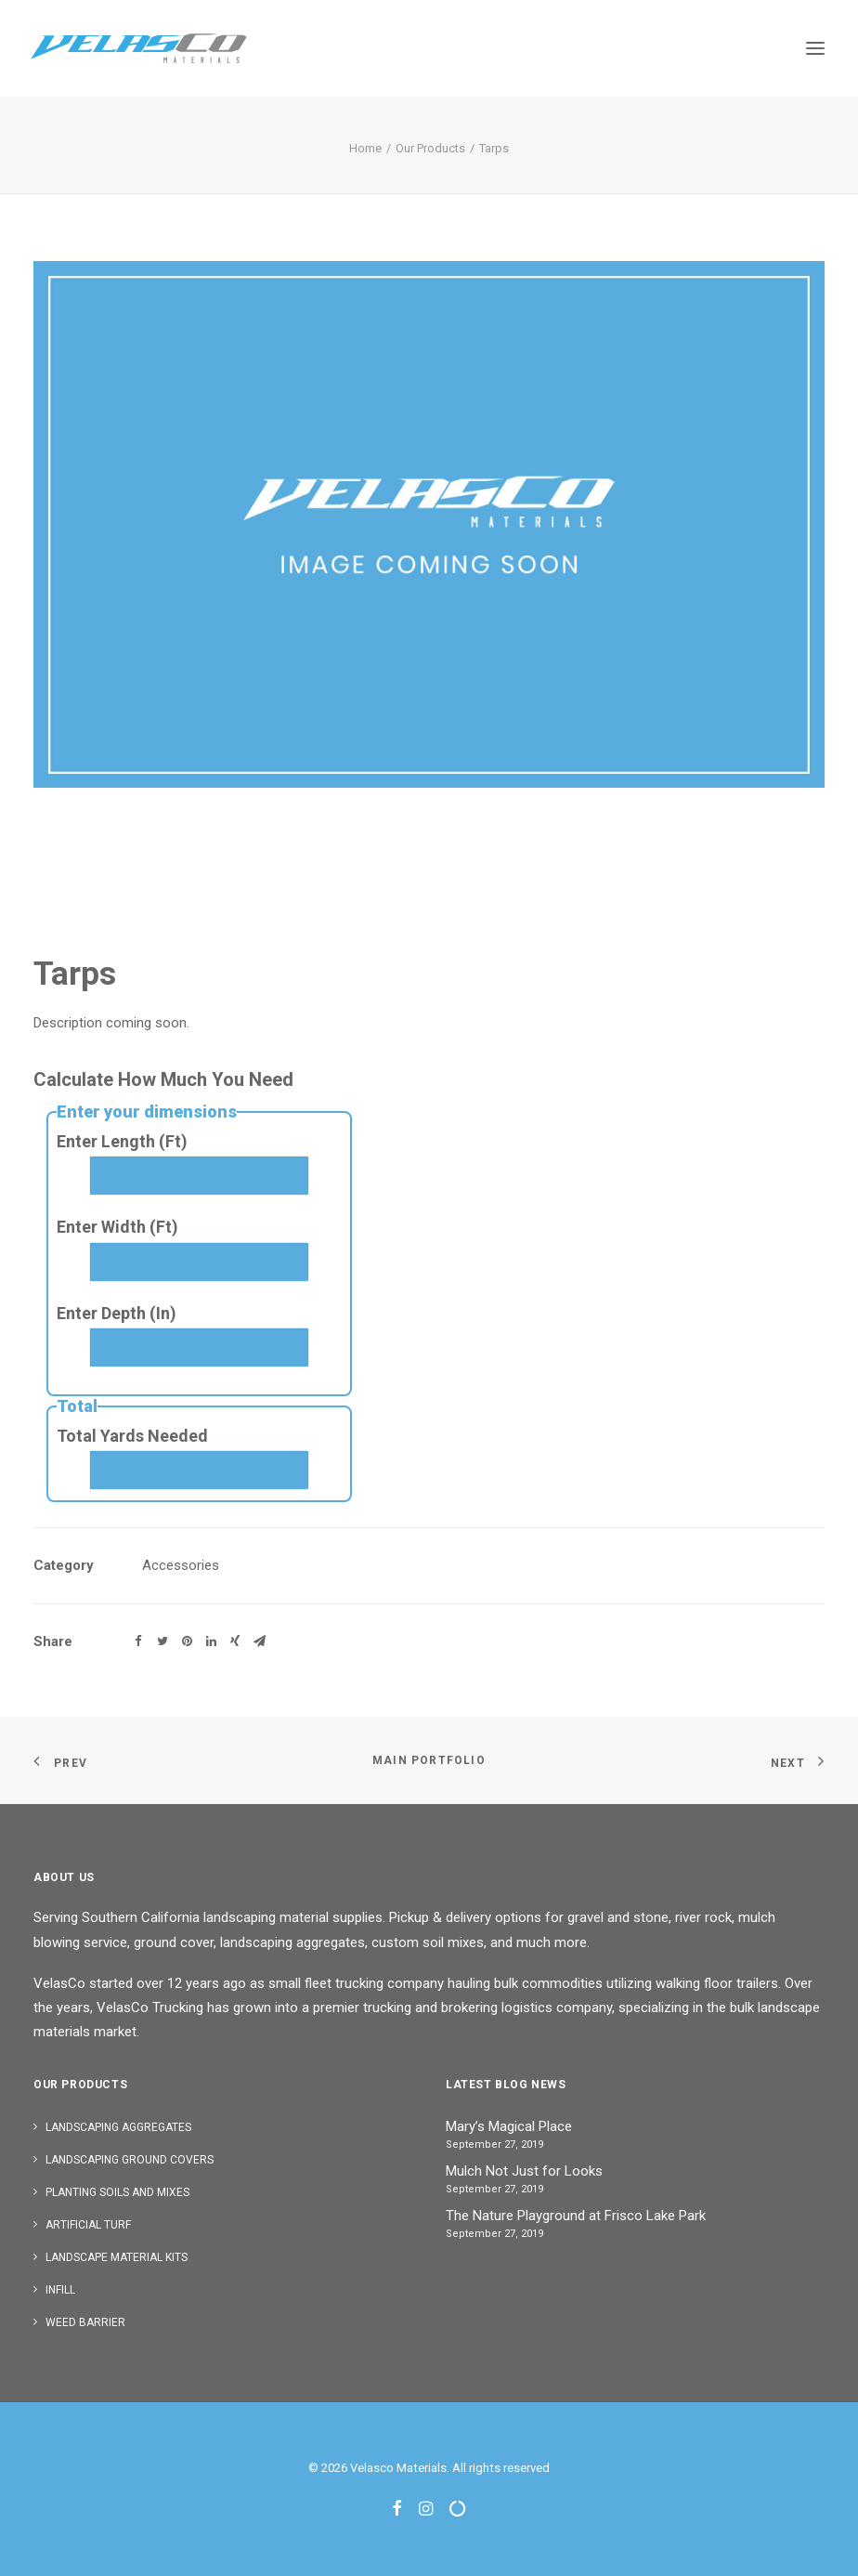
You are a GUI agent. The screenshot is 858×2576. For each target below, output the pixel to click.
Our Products (430, 148)
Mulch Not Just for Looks (524, 2171)
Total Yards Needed (132, 1435)
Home (365, 148)
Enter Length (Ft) (122, 1141)
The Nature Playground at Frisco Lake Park (576, 2215)
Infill (60, 2289)
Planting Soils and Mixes (117, 2192)
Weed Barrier (85, 2322)
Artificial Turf (88, 2224)
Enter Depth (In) (116, 1313)
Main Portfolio (429, 1760)
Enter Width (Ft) (117, 1226)
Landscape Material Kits (117, 2257)
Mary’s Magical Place (509, 2126)
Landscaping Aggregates (118, 2127)
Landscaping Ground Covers (130, 2159)
